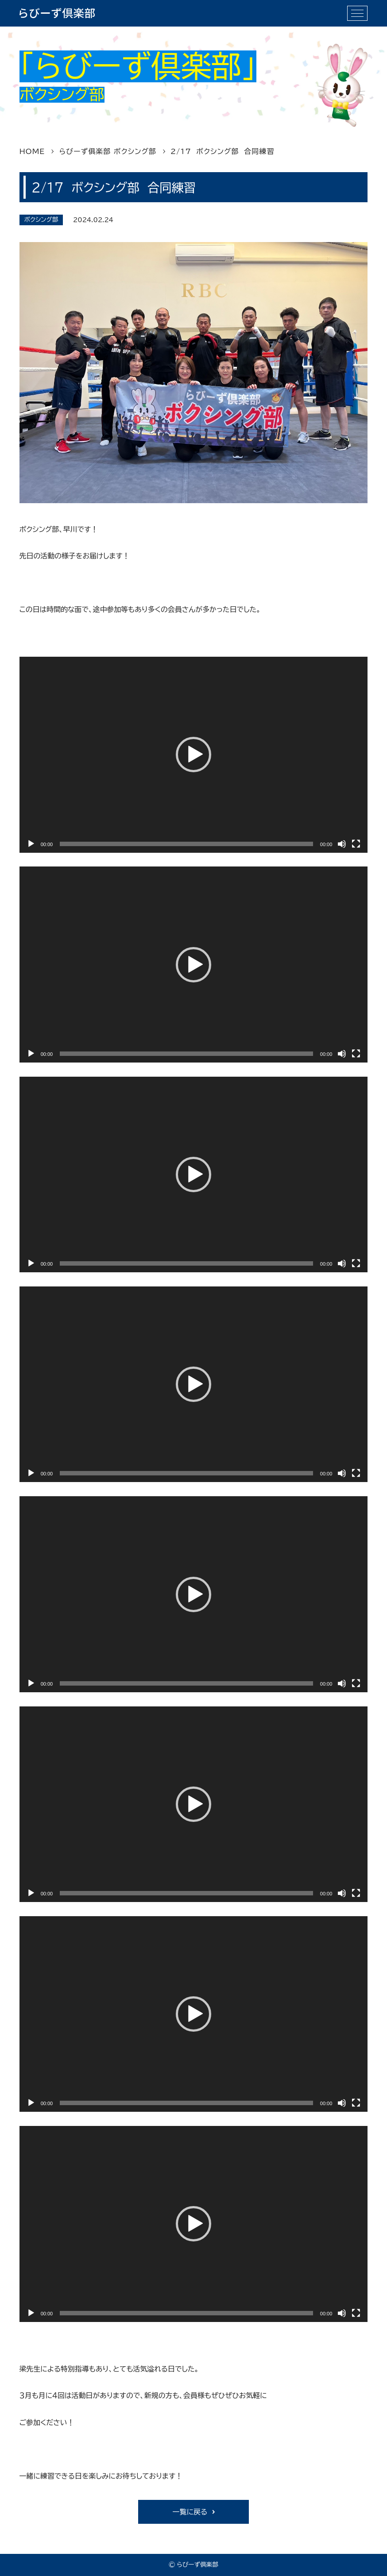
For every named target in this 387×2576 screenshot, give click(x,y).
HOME (32, 151)
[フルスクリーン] (356, 843)
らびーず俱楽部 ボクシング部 (107, 151)
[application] (193, 754)
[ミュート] (341, 843)
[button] (193, 754)
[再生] (31, 843)
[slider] (186, 844)
